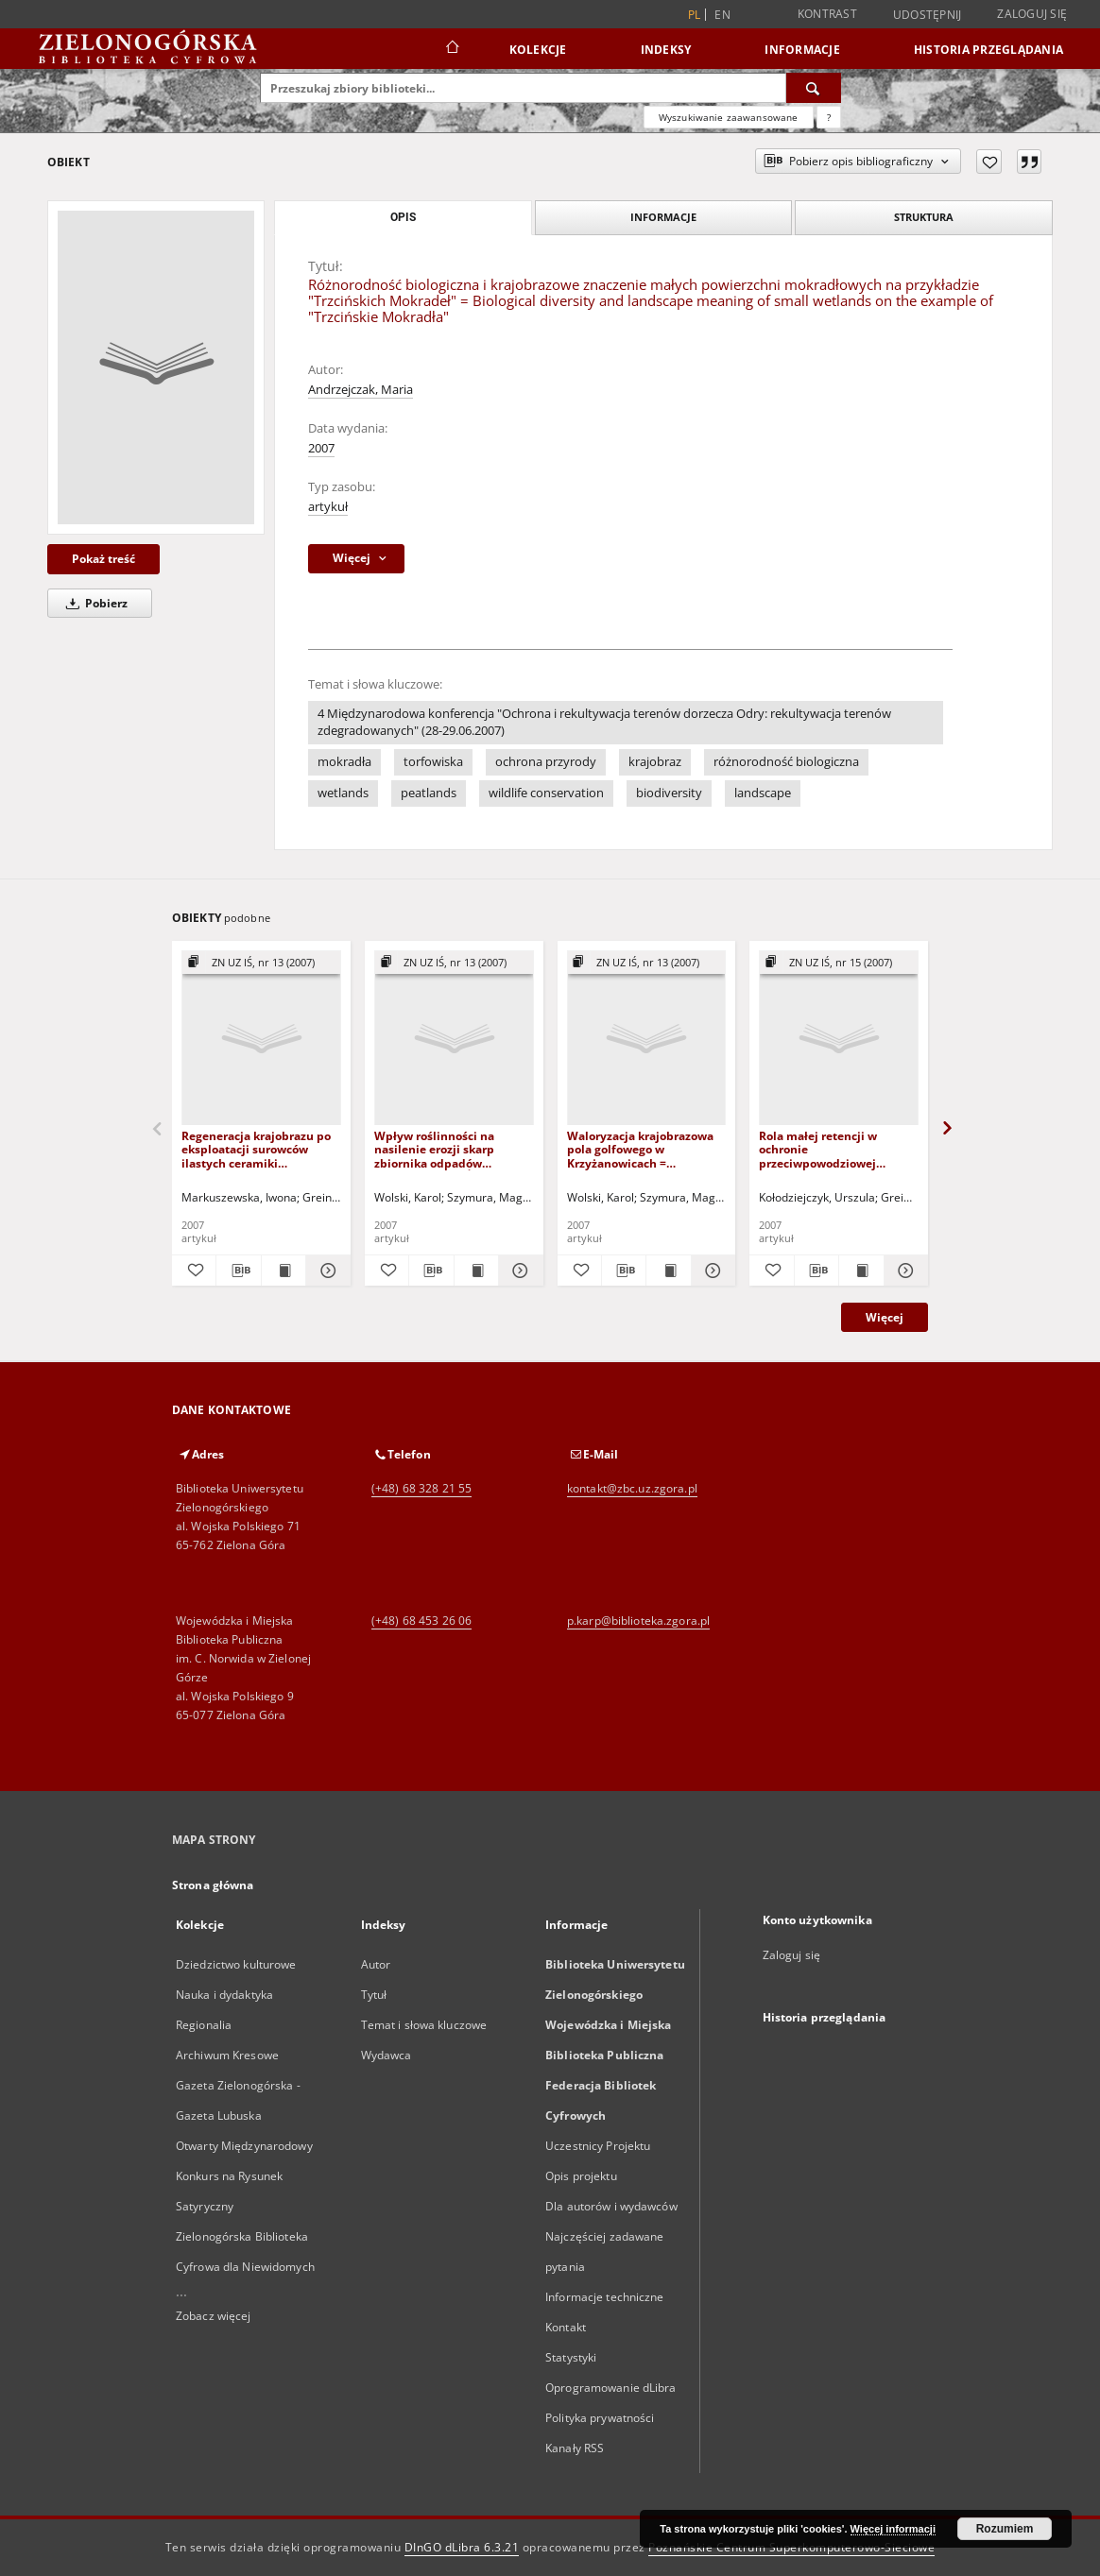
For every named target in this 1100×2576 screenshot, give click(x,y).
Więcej (884, 1317)
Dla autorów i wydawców (611, 2206)
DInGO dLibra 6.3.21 (462, 2547)
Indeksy (666, 50)
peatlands (428, 793)
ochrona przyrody (545, 762)
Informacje (802, 50)
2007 (321, 448)
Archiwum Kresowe (227, 2055)
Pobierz (94, 603)
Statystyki (570, 2357)
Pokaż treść (103, 559)
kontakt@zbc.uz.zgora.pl (632, 1488)
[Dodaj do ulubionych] (989, 161)
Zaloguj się (1032, 14)
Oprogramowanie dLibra (611, 2388)
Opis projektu (581, 2176)
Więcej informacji (893, 2528)
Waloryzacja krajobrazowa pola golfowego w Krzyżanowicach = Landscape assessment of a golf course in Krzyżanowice (644, 1149)
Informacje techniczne (604, 2297)
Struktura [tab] (924, 217)
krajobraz (654, 762)
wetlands (343, 793)
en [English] (722, 15)
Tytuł (374, 1995)
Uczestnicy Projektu (597, 2146)
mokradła (344, 762)
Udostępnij (927, 15)
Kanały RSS (574, 2448)
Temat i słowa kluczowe (424, 2025)
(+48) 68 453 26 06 (421, 1620)
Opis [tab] (403, 217)
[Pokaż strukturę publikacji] (261, 963)
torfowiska (433, 762)
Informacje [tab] (663, 217)
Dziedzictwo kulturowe (236, 1964)
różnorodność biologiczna (786, 762)
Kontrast (827, 14)
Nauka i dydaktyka (224, 1995)
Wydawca (386, 2055)
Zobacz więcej (213, 2316)
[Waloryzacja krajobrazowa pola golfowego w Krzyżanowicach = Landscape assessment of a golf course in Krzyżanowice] (647, 1038)
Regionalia (204, 2025)
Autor (376, 1964)
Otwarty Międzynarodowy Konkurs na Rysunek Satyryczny (244, 2176)
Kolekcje (538, 50)
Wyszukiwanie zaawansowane (729, 117)
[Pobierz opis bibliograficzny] (238, 1270)
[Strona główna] (451, 49)
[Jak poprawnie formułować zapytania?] (828, 117)
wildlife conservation (546, 793)
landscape (762, 793)
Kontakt (565, 2327)
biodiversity (669, 793)
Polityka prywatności (599, 2418)
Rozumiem (1005, 2528)
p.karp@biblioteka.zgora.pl (638, 1620)
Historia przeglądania (988, 50)
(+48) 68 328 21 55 (421, 1488)
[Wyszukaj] (813, 88)
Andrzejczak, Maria (360, 390)
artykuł (328, 507)
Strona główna (213, 1885)
